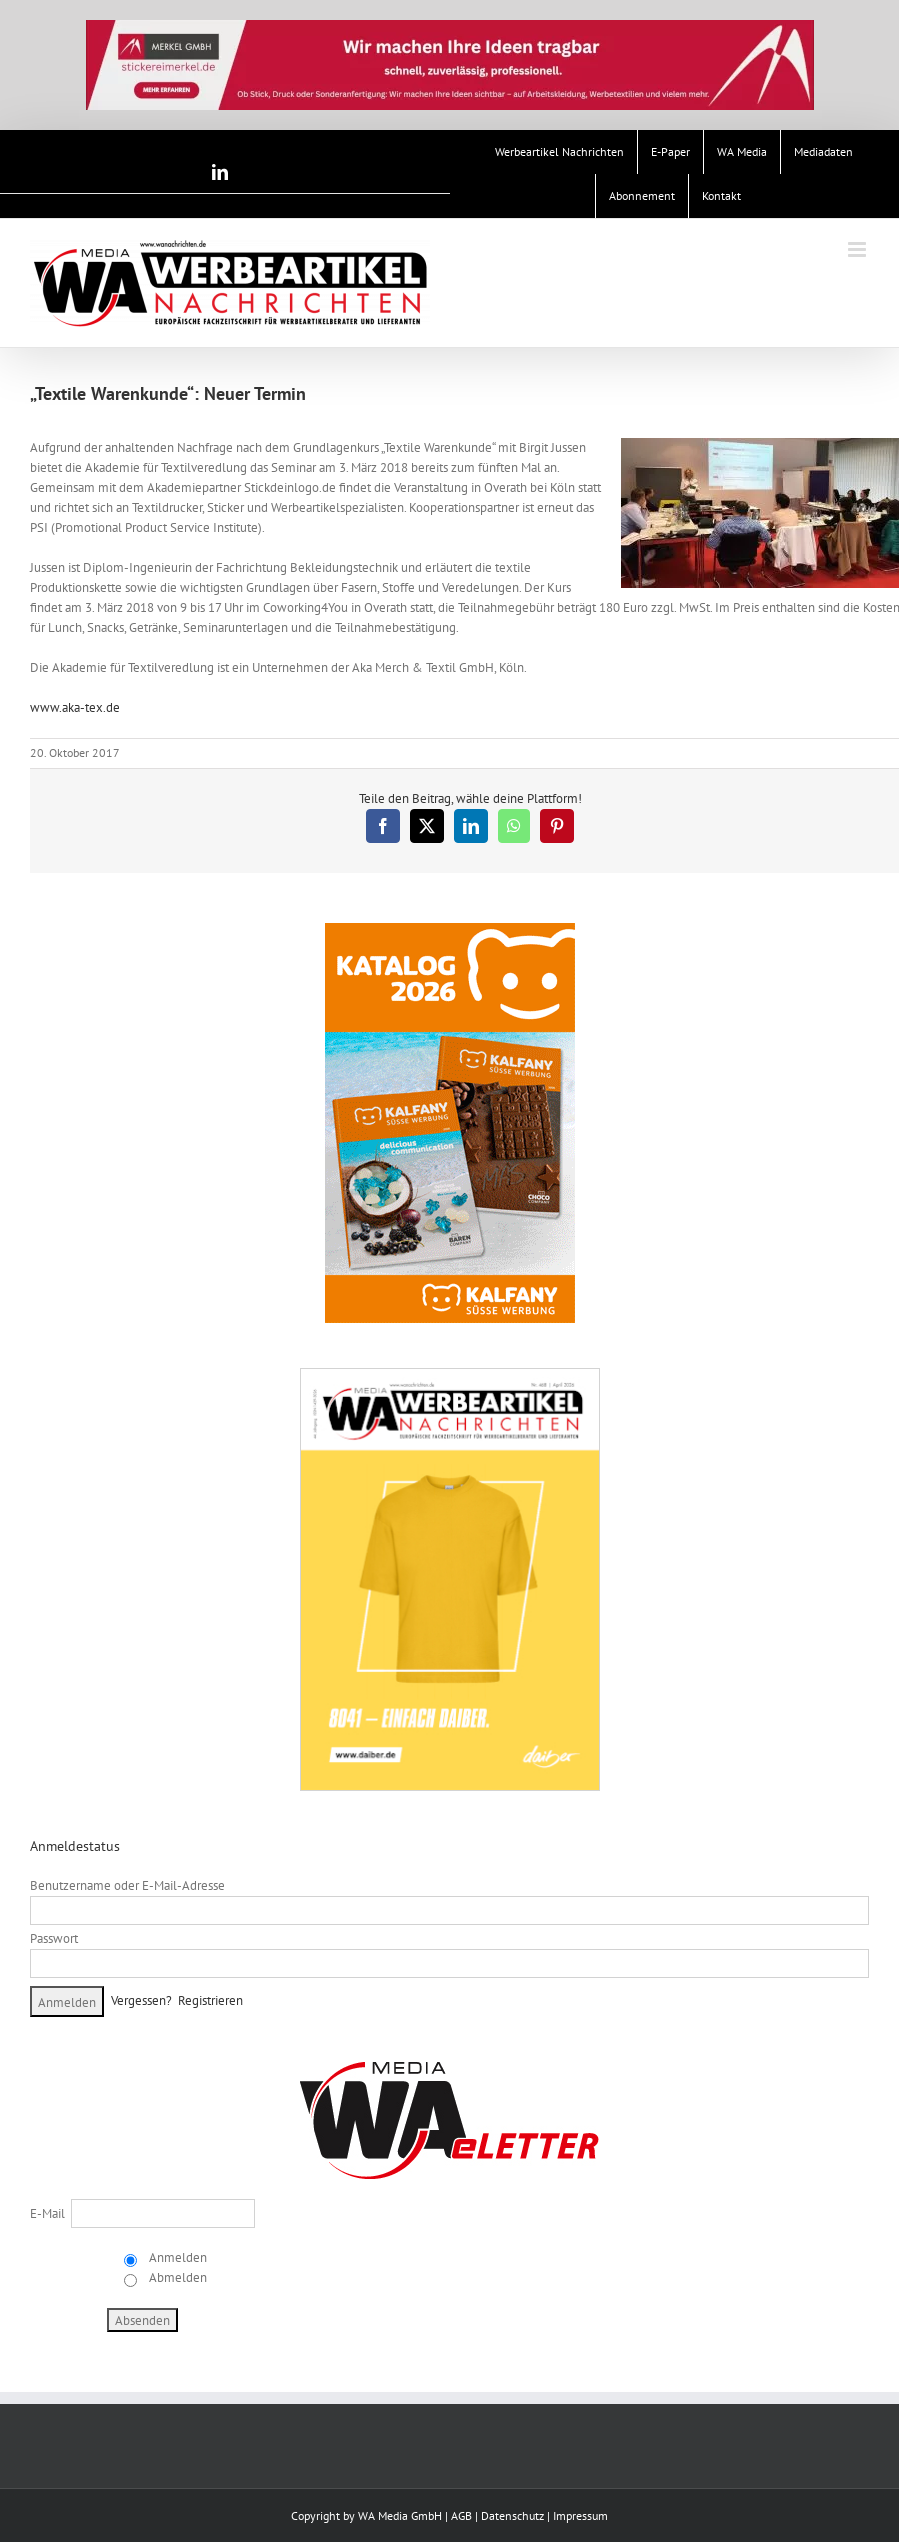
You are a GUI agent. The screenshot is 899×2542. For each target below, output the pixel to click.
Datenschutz (512, 2515)
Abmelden (176, 2277)
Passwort (54, 1938)
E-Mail (47, 2213)
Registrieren (210, 2000)
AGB (461, 2515)
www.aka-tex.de (75, 707)
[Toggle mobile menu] (858, 249)
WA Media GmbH (400, 2515)
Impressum (580, 2515)
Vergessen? (141, 2000)
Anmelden (176, 2257)
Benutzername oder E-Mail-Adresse (127, 1885)
